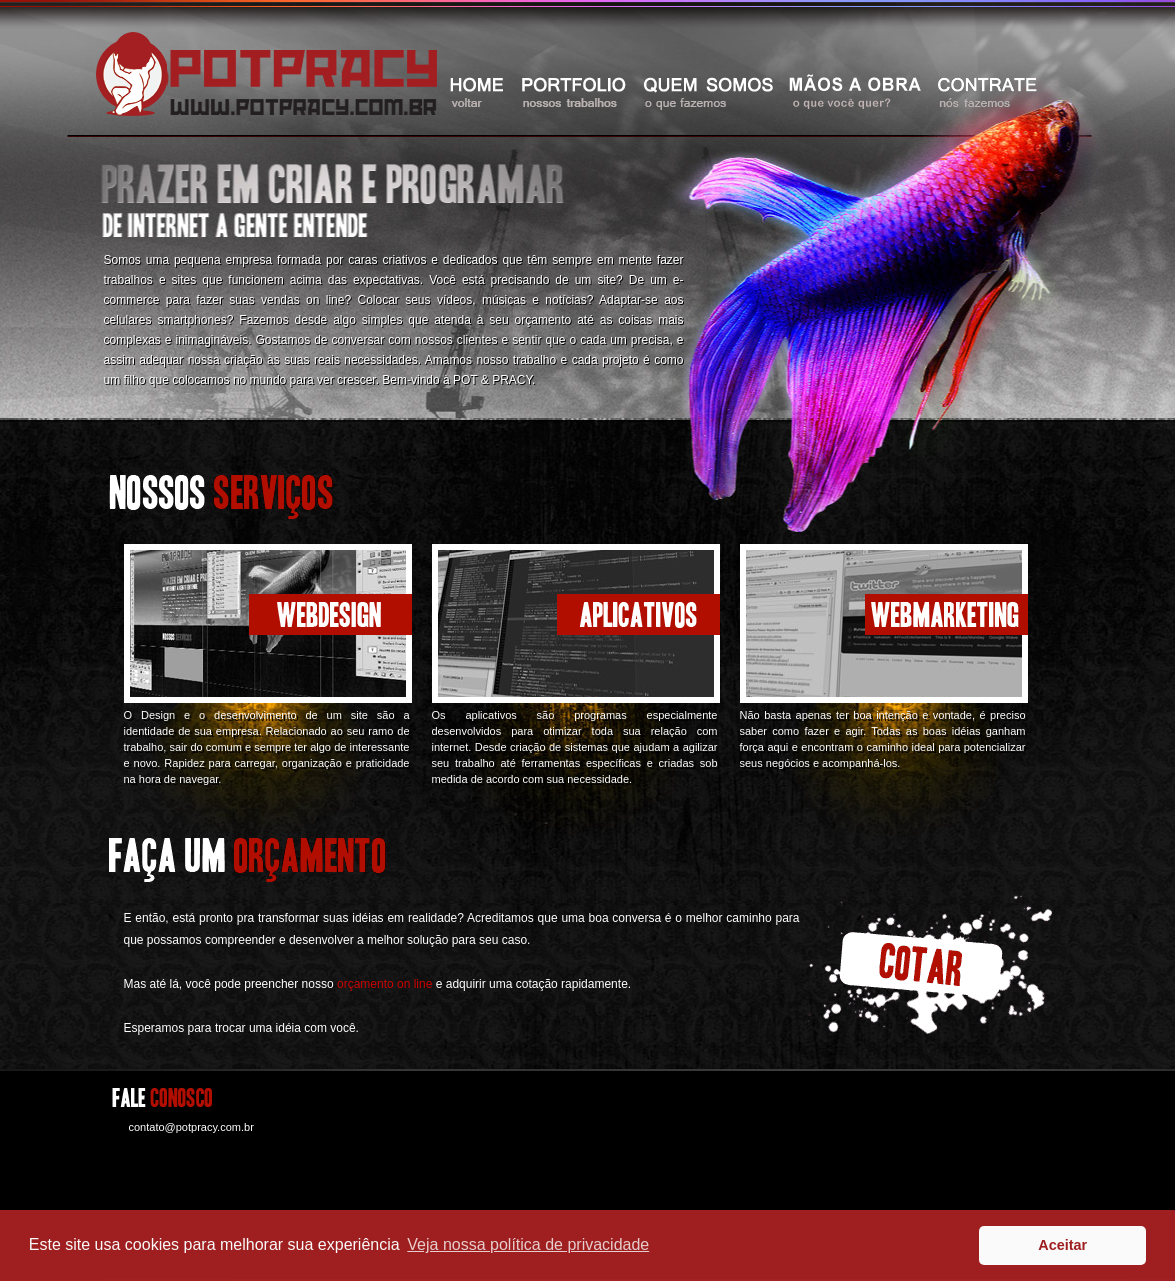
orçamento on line (384, 984)
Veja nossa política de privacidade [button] (528, 1244)
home (476, 91)
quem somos (709, 91)
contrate (986, 91)
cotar (931, 964)
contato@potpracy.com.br (191, 1127)
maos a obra (855, 91)
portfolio (574, 91)
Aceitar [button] (1062, 1245)
